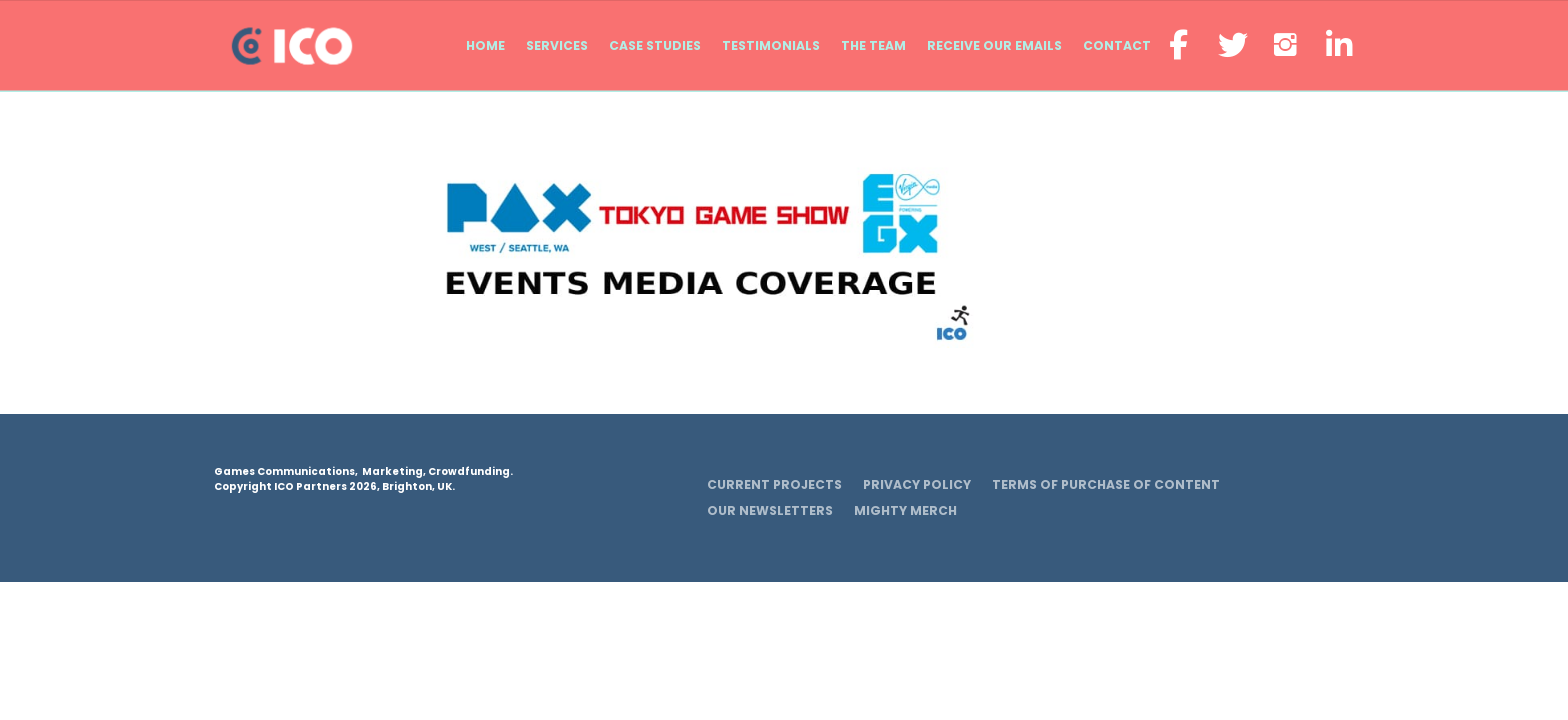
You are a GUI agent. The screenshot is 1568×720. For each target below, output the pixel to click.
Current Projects (774, 484)
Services (557, 45)
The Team (873, 45)
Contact (1117, 45)
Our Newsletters (770, 510)
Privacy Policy (917, 484)
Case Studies (655, 45)
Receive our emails (994, 45)
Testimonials (771, 45)
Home (485, 45)
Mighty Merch (905, 510)
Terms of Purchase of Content (1106, 484)
